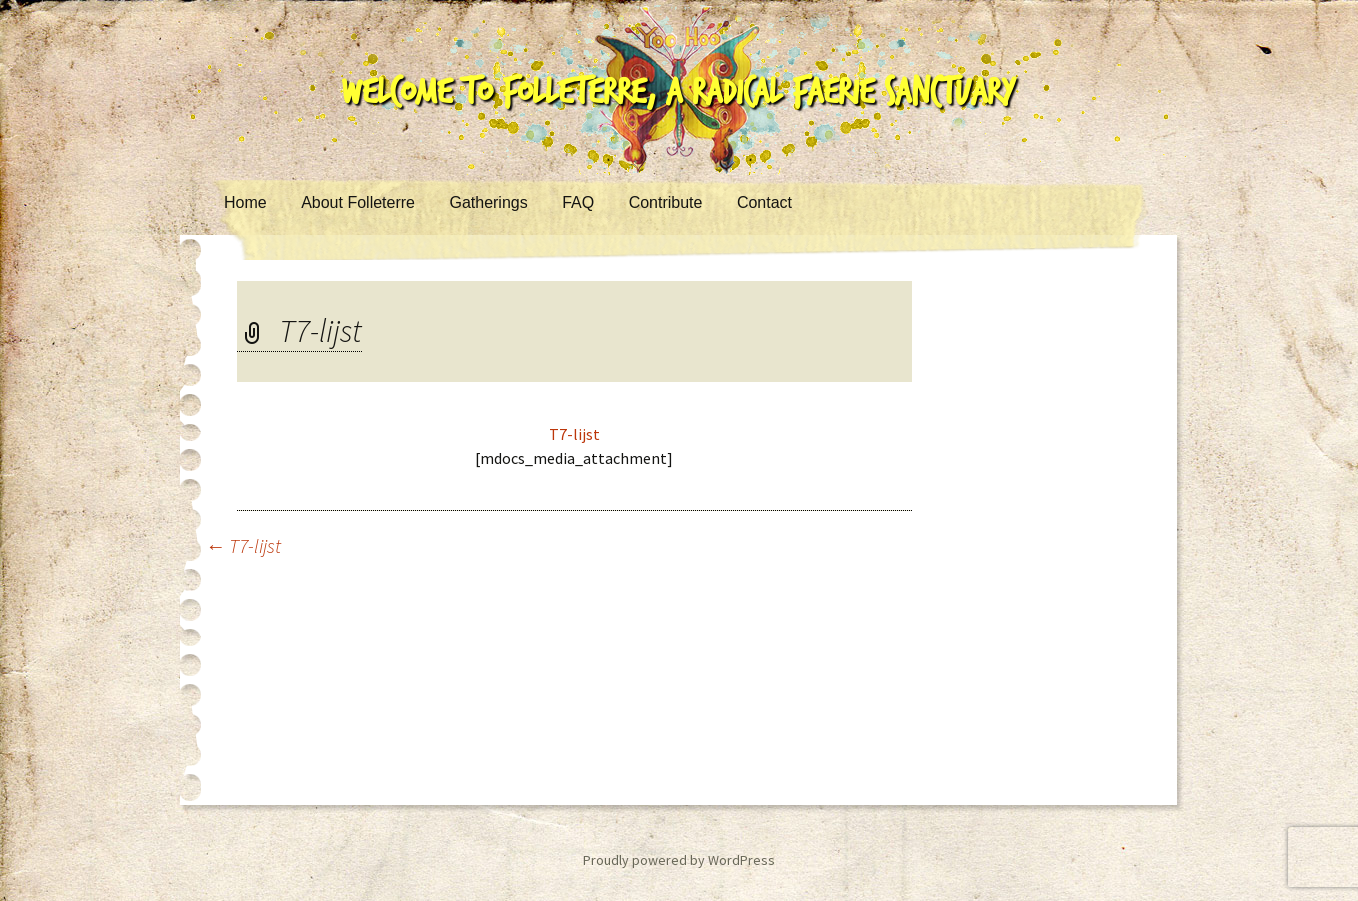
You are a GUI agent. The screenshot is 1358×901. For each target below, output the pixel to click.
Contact (764, 202)
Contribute (666, 202)
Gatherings (488, 202)
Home (245, 202)
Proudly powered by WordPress (679, 860)
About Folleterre (358, 202)
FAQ (578, 202)
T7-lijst (574, 434)
